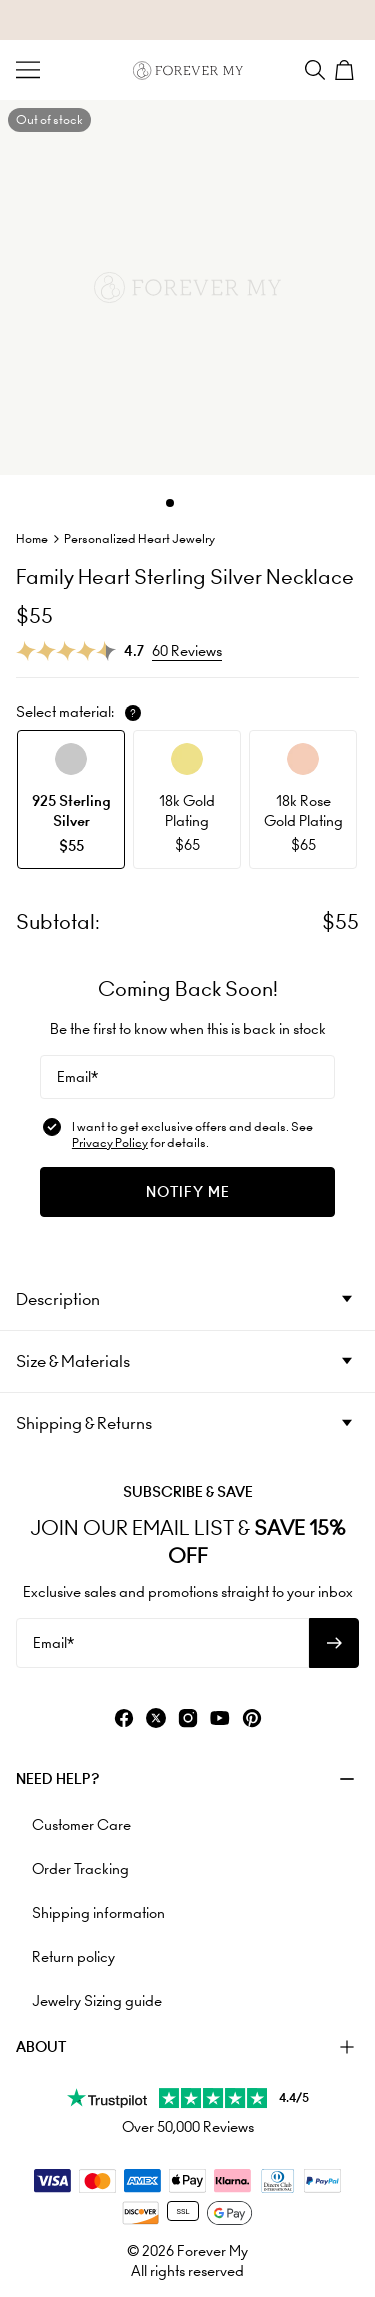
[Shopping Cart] (347, 70)
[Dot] (170, 503)
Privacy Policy (110, 1142)
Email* (77, 1077)
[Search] (315, 70)
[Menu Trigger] (28, 70)
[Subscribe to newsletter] (334, 1643)
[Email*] (187, 1077)
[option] (71, 799)
